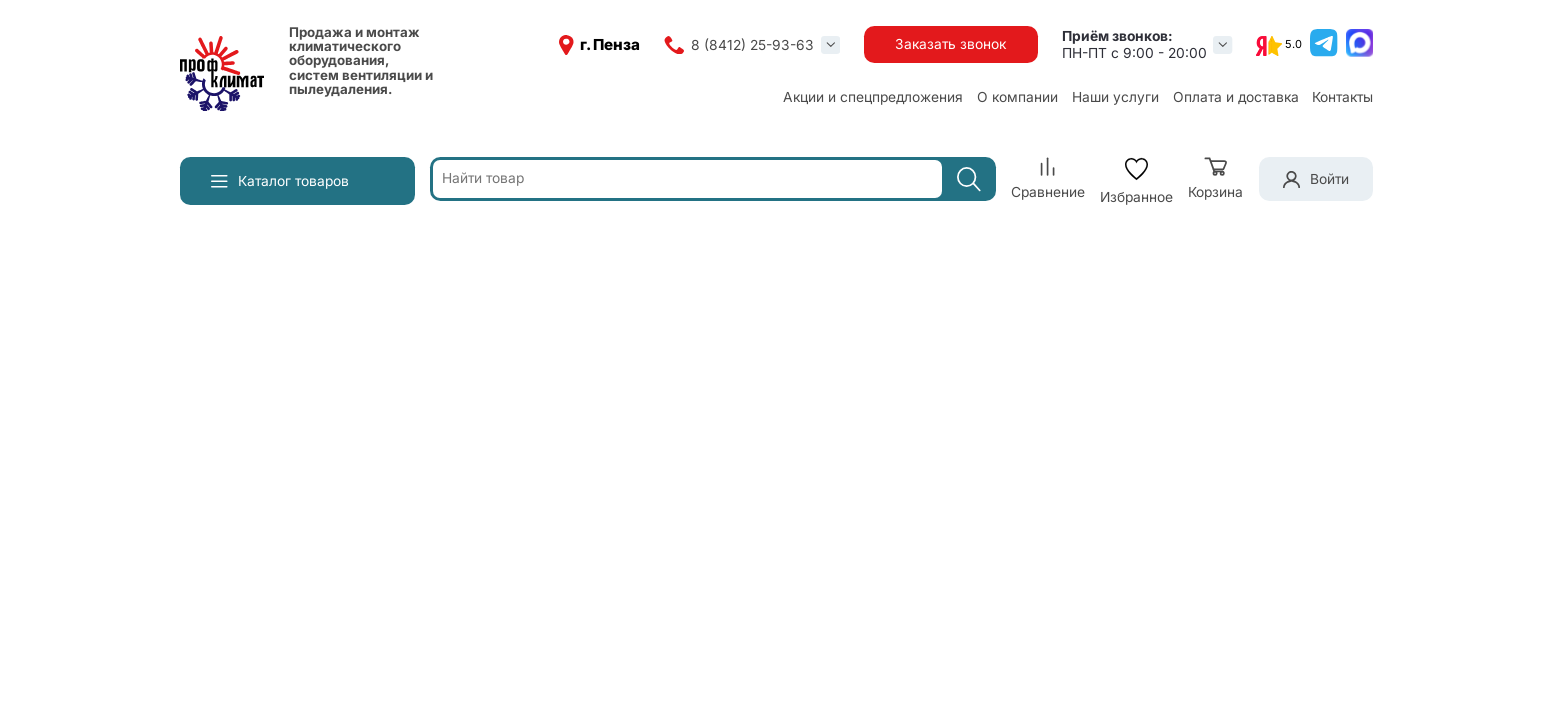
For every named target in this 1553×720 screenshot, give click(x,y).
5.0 (1293, 44)
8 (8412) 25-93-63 (752, 45)
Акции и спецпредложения (873, 97)
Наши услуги (1115, 97)
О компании (1017, 97)
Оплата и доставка (1236, 97)
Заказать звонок (950, 44)
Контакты (1342, 97)
